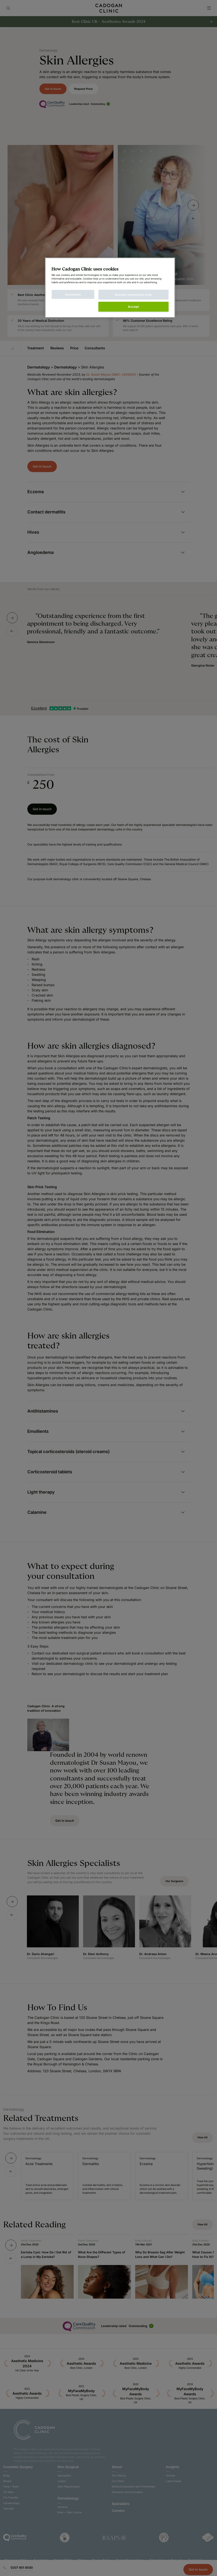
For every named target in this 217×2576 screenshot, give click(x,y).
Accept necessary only (133, 294)
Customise (73, 294)
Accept (133, 306)
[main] (110, 288)
